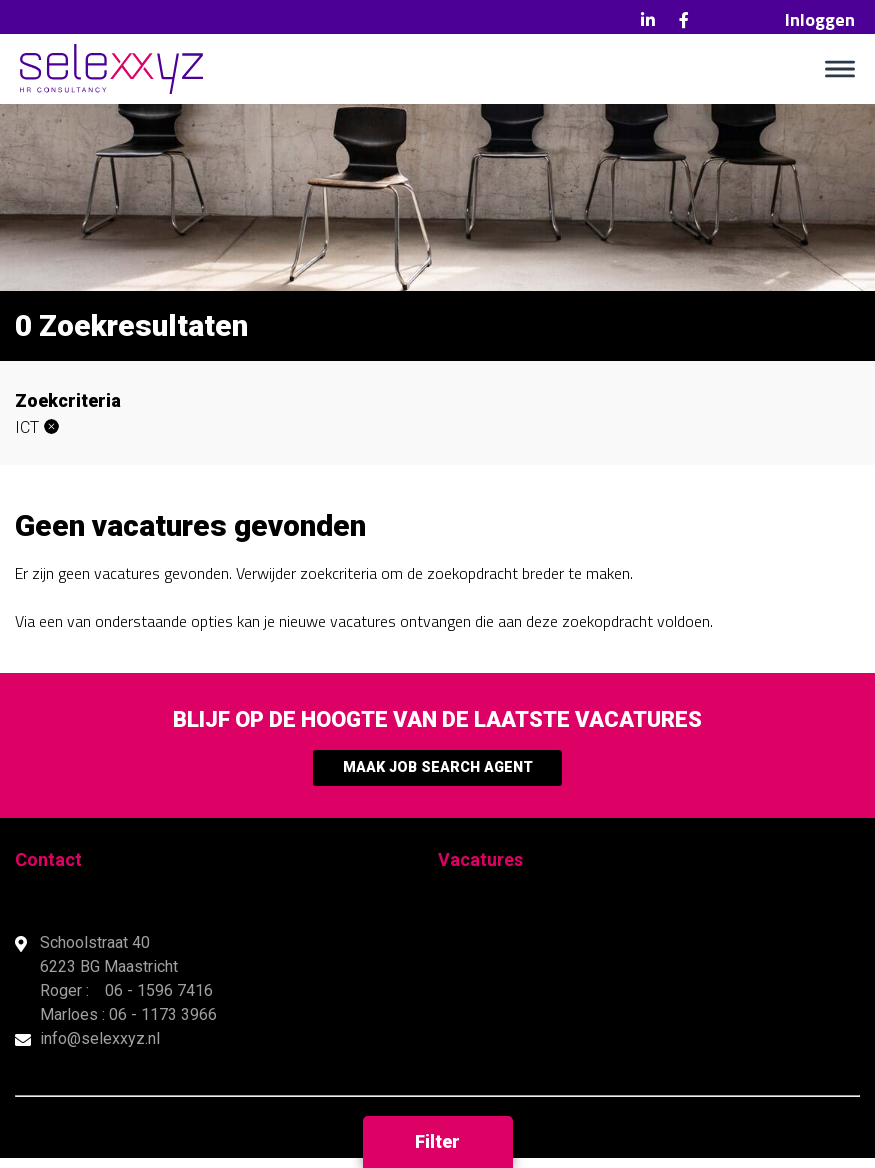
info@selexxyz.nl (100, 1048)
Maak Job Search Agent (437, 772)
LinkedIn (648, 20)
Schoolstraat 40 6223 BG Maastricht (111, 964)
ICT (27, 427)
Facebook (684, 20)
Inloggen (820, 19)
